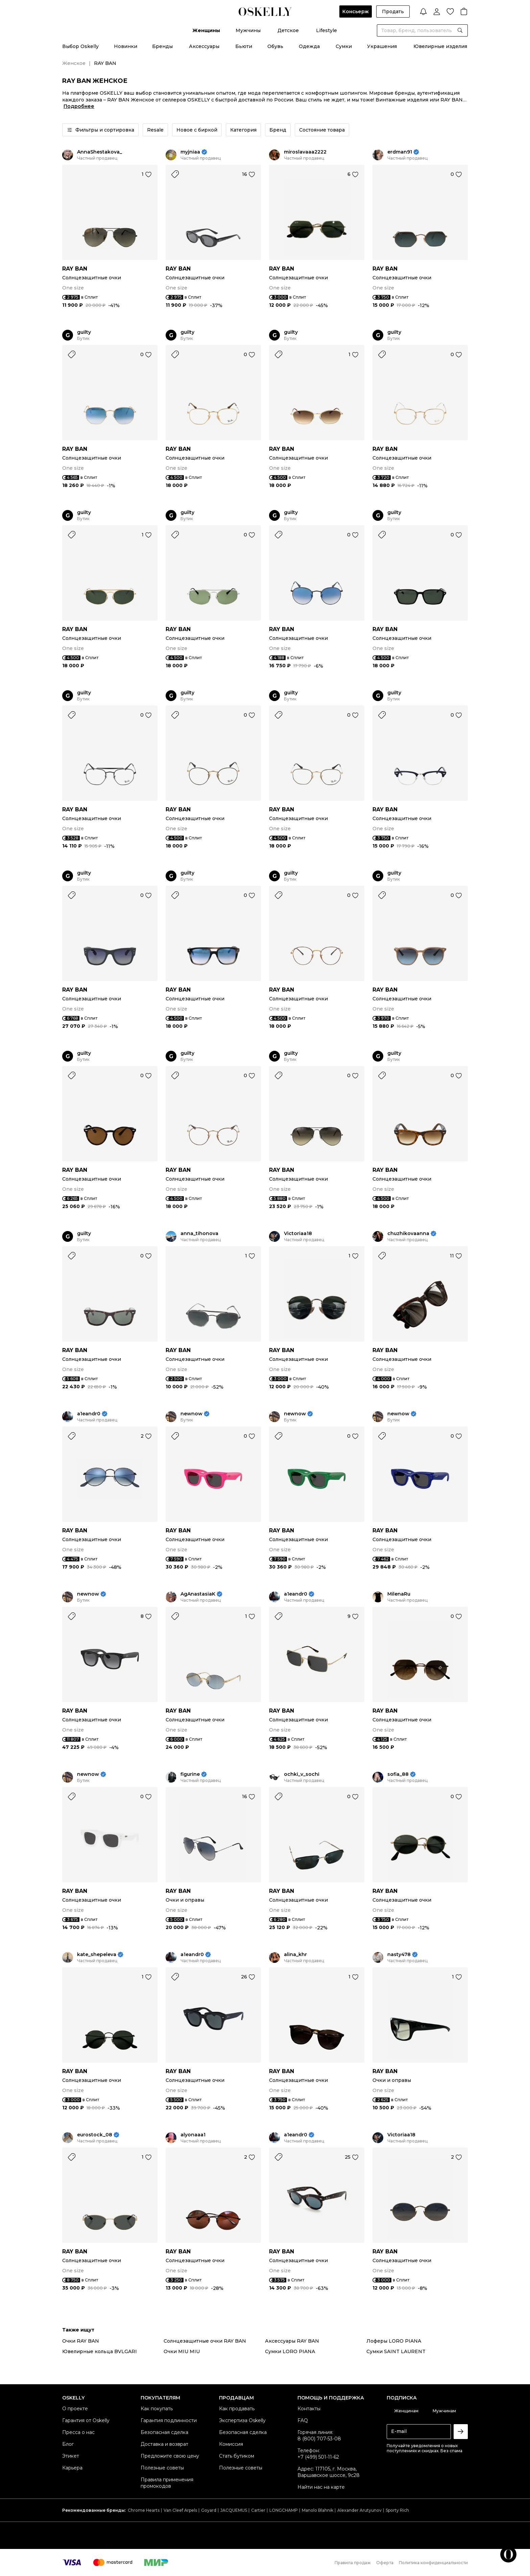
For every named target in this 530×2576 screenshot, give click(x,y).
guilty (84, 332)
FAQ (302, 2420)
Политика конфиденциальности (433, 2562)
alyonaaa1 (193, 2135)
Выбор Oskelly (80, 46)
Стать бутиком (236, 2456)
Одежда (309, 46)
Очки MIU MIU (182, 2351)
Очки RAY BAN (80, 2341)
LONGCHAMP (283, 2510)
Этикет (70, 2456)
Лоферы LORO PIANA (393, 2341)
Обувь (275, 46)
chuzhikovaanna (408, 1233)
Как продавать (237, 2409)
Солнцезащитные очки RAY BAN (205, 2341)
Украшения (382, 46)
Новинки (125, 46)
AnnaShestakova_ (99, 152)
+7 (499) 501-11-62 (318, 2457)
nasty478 (399, 1954)
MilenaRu (398, 1594)
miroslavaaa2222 (305, 152)
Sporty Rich (397, 2510)
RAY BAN (74, 268)
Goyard (208, 2510)
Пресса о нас (78, 2432)
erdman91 (399, 152)
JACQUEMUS (233, 2510)
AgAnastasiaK (197, 1594)
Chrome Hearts (144, 2510)
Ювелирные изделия (440, 46)
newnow (191, 1414)
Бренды (162, 46)
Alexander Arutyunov (359, 2510)
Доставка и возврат (164, 2444)
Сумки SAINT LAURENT (396, 2351)
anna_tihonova (199, 1233)
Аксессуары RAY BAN (292, 2341)
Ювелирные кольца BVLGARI (99, 2351)
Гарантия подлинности (169, 2420)
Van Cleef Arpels (180, 2510)
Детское (288, 30)
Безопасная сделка (164, 2432)
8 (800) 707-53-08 (319, 2439)
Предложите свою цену (170, 2456)
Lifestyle (326, 30)
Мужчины (248, 30)
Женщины (206, 30)
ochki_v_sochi (301, 1774)
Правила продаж (353, 2562)
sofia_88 (398, 1774)
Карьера (72, 2468)
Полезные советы (162, 2468)
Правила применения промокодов (167, 2483)
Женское (74, 63)
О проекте (75, 2409)
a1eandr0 (88, 1414)
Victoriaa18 (298, 1233)
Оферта (384, 2562)
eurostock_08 (94, 2135)
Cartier (258, 2510)
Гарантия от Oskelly (86, 2420)
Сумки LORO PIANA (290, 2351)
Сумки (344, 46)
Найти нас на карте (321, 2487)
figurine (190, 1774)
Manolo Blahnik (317, 2510)
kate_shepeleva (96, 1954)
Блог (68, 2444)
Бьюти (243, 46)
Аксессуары (204, 46)
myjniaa (190, 152)
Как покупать (157, 2409)
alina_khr (295, 1954)
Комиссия (231, 2444)
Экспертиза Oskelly (242, 2420)
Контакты (308, 2409)
